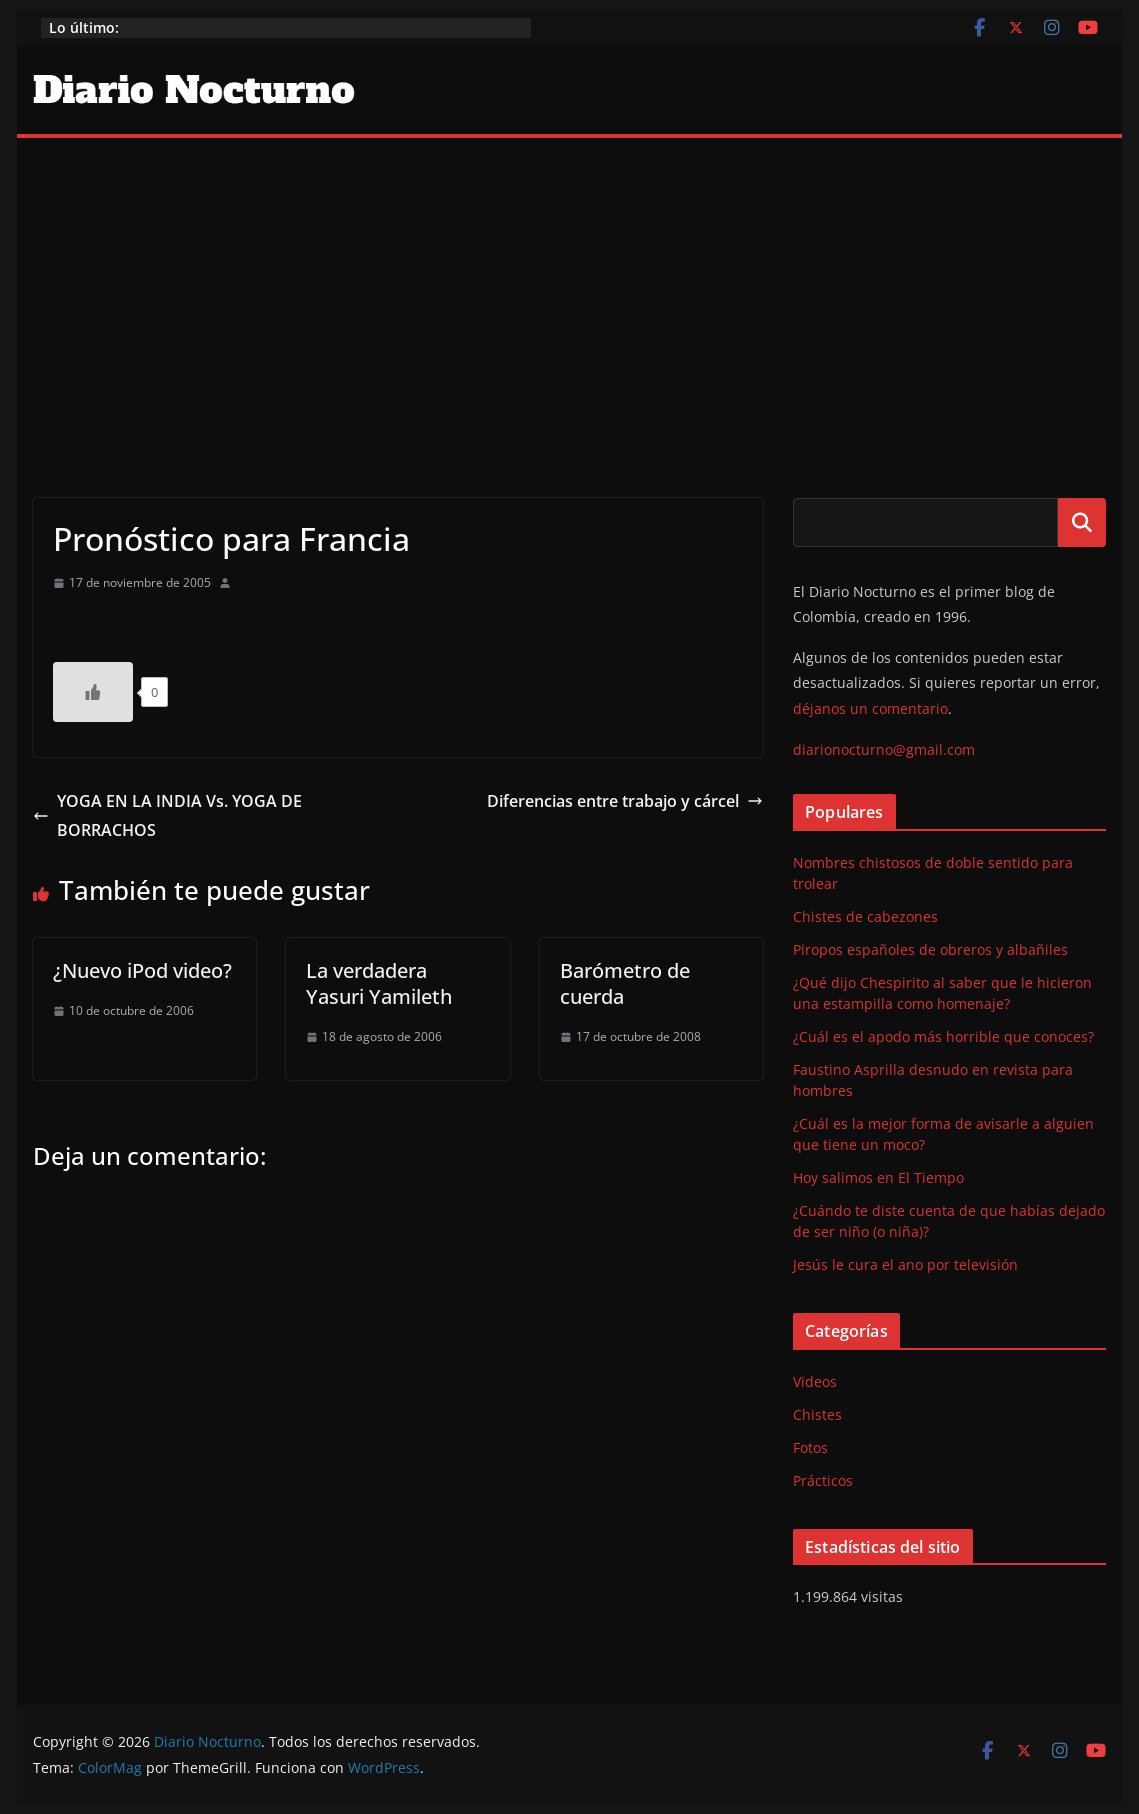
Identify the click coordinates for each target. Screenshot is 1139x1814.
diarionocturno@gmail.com (884, 749)
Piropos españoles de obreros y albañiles (930, 949)
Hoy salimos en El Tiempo (878, 1177)
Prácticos (823, 1480)
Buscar (1082, 522)
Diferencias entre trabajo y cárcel (625, 801)
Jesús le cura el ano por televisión (905, 1264)
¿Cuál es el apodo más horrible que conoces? (943, 1036)
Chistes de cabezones (865, 916)
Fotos (810, 1447)
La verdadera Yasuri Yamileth (379, 983)
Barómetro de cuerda (625, 983)
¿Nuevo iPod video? (142, 970)
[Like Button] (93, 692)
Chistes (817, 1414)
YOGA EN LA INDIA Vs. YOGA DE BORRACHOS (167, 815)
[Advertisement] (569, 288)
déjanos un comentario (870, 708)
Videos (815, 1381)
